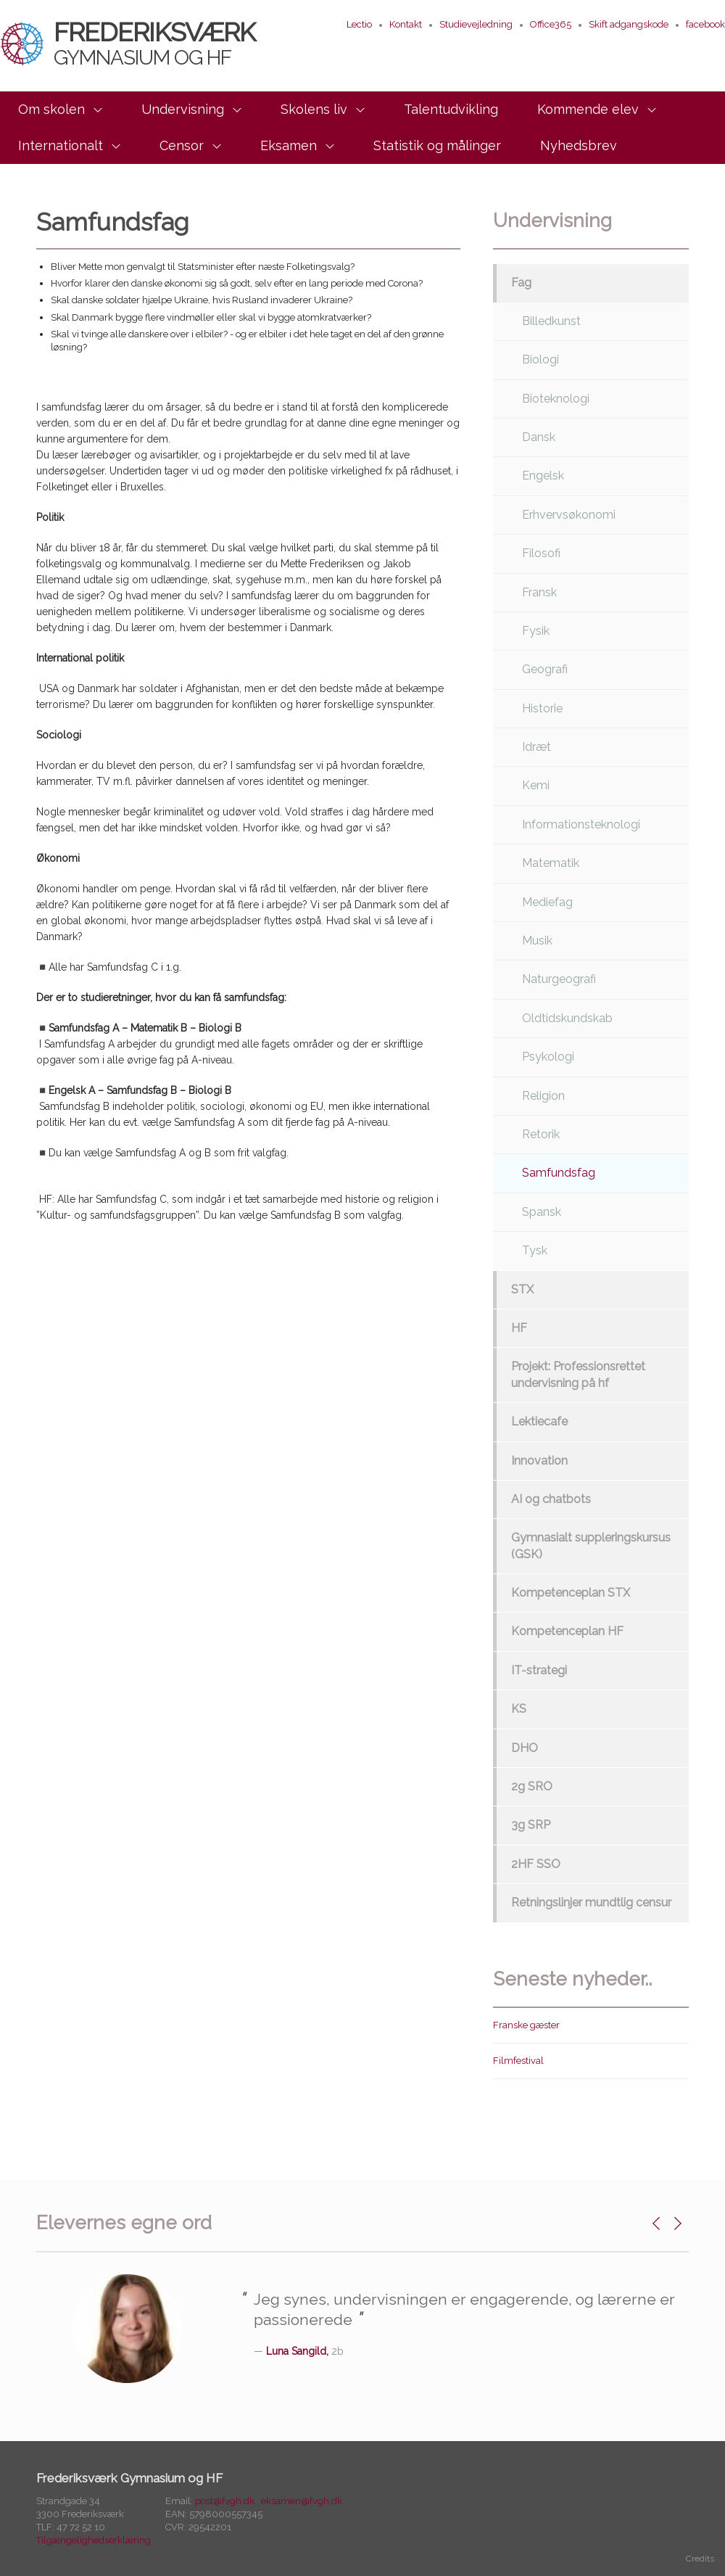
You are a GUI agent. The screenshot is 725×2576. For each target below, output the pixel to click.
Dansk (538, 437)
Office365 (550, 24)
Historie (542, 708)
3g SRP (530, 1825)
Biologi (540, 359)
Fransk (539, 592)
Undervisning (182, 109)
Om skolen (51, 109)
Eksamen (288, 145)
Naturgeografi (559, 979)
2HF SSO (535, 1864)
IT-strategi (539, 1670)
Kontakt (405, 24)
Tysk (534, 1250)
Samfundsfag (558, 1173)
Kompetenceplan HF (567, 1631)
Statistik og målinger (437, 145)
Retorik (541, 1134)
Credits (700, 2559)
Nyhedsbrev (578, 145)
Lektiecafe (539, 1421)
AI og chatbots (551, 1499)
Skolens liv (314, 109)
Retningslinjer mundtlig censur (591, 1902)
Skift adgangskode (628, 24)
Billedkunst (551, 321)
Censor (182, 145)
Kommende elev (588, 109)
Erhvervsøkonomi (569, 515)
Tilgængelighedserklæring (93, 2540)
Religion (543, 1096)
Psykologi (548, 1056)
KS (518, 1709)
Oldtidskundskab (567, 1018)
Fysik (536, 631)
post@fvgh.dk (224, 2500)
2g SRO (531, 1786)
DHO (524, 1748)
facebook (705, 24)
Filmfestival (518, 2060)
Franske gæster (526, 2025)
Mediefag (547, 902)
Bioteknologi (555, 399)
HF (519, 1328)
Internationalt (60, 145)
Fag (521, 282)
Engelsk (543, 475)
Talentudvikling (451, 109)
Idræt (536, 747)
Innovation (539, 1461)
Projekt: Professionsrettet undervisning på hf (578, 1374)
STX (522, 1289)
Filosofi (541, 553)
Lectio (359, 24)
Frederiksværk (127, 43)
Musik (537, 940)
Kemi (536, 785)
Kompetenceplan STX (570, 1593)
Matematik (550, 863)
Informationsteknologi (581, 824)
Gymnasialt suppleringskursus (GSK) (591, 1545)
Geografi (545, 669)
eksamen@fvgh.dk (301, 2500)
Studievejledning (476, 24)
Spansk (541, 1212)
